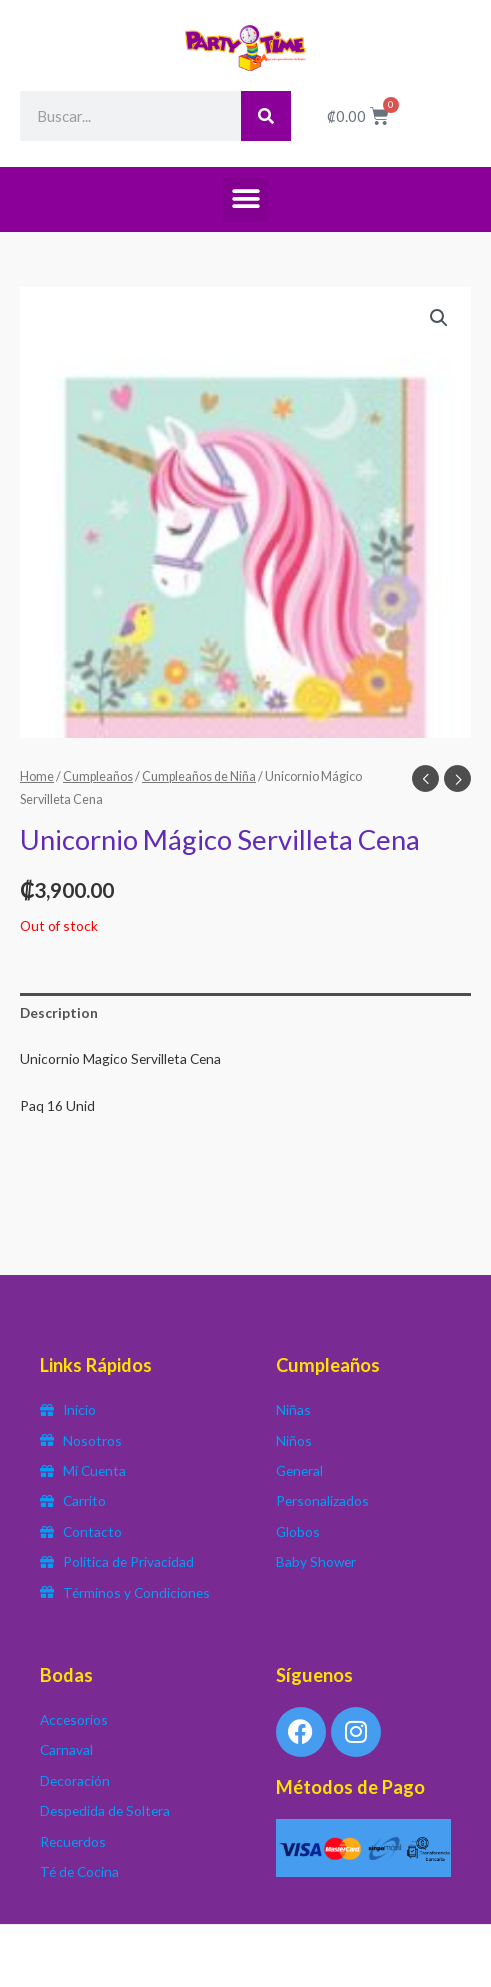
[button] (245, 199)
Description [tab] (59, 1012)
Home (37, 776)
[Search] (266, 116)
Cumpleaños (98, 776)
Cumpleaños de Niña (199, 776)
